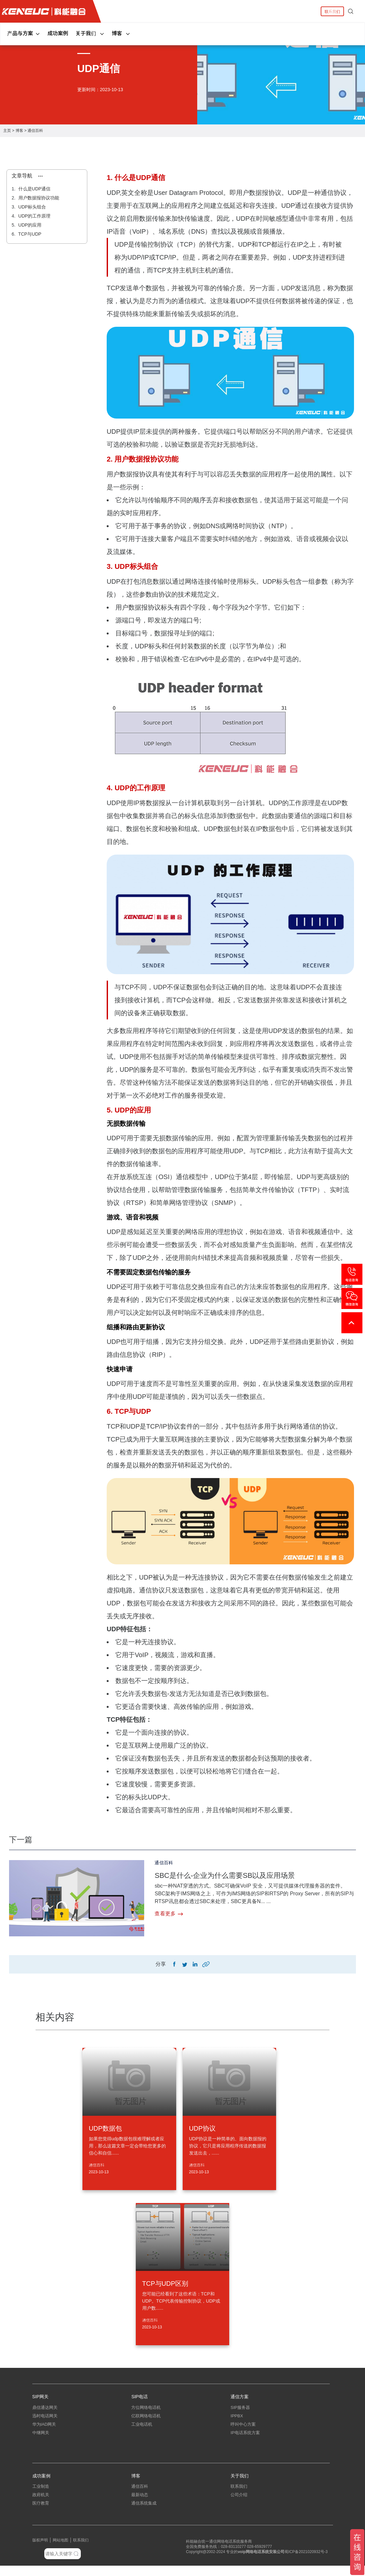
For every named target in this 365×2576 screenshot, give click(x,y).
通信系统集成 (143, 2513)
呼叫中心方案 (243, 2430)
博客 (121, 33)
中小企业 (40, 2521)
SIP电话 (139, 2398)
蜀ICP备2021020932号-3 (305, 2562)
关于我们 (89, 33)
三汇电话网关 (45, 2446)
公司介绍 (239, 2505)
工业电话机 (141, 2430)
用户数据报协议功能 (38, 197)
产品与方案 (23, 33)
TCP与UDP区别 (165, 2285)
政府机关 (40, 2505)
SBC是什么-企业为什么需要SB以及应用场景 (237, 1875)
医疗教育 (40, 2513)
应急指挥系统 (243, 2455)
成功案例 (58, 33)
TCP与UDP (29, 234)
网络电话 (253, 2562)
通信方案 (240, 2398)
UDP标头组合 (31, 206)
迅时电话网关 (45, 2421)
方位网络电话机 (146, 2413)
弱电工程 (139, 2521)
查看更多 (169, 1914)
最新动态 (139, 2505)
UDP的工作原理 (33, 215)
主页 (7, 130)
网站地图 (60, 2550)
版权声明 (40, 2550)
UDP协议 (202, 2130)
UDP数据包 (105, 2130)
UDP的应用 (29, 225)
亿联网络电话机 (146, 2421)
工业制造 (40, 2496)
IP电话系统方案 (245, 2438)
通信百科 (35, 130)
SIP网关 (40, 2398)
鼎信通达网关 (45, 2413)
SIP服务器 (240, 2413)
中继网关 (40, 2438)
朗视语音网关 (45, 2455)
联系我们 (332, 11)
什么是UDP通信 (33, 188)
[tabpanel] (182, 73)
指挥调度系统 (243, 2446)
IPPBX (237, 2421)
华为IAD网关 (44, 2430)
